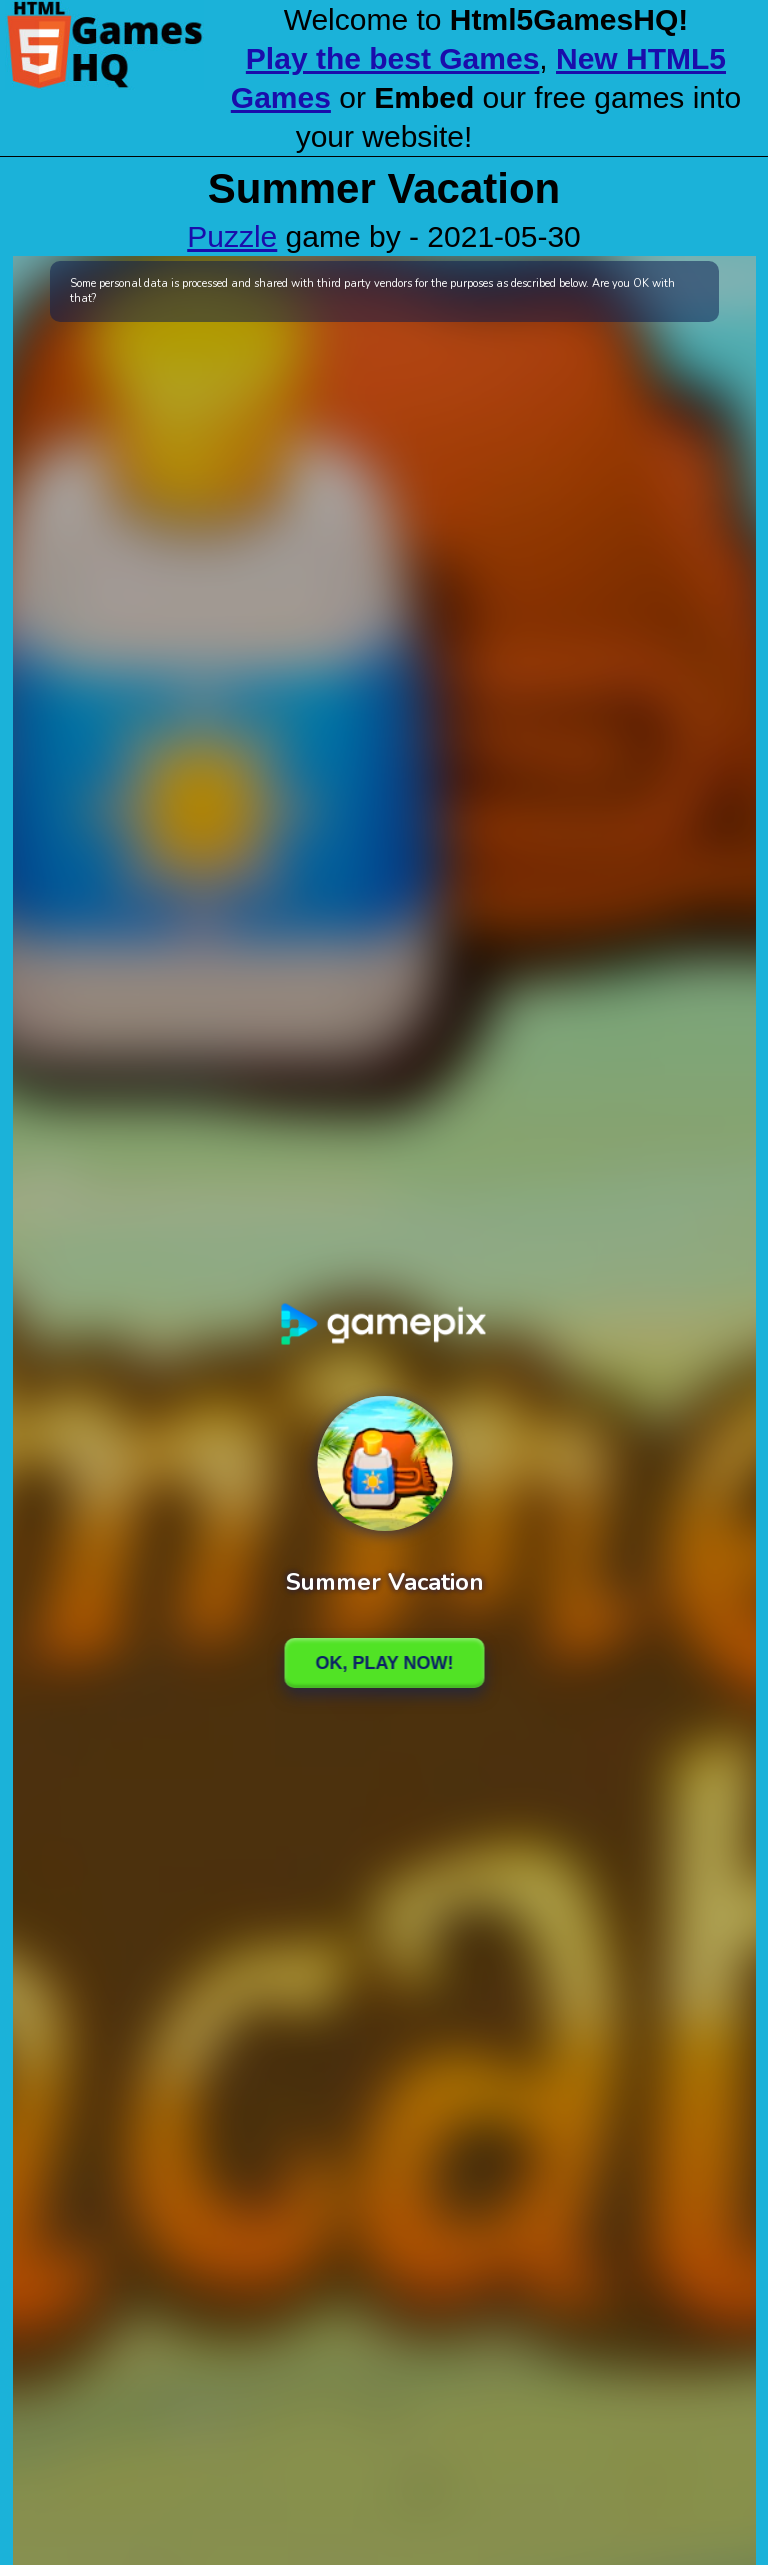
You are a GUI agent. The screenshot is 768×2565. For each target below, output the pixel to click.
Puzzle (232, 236)
